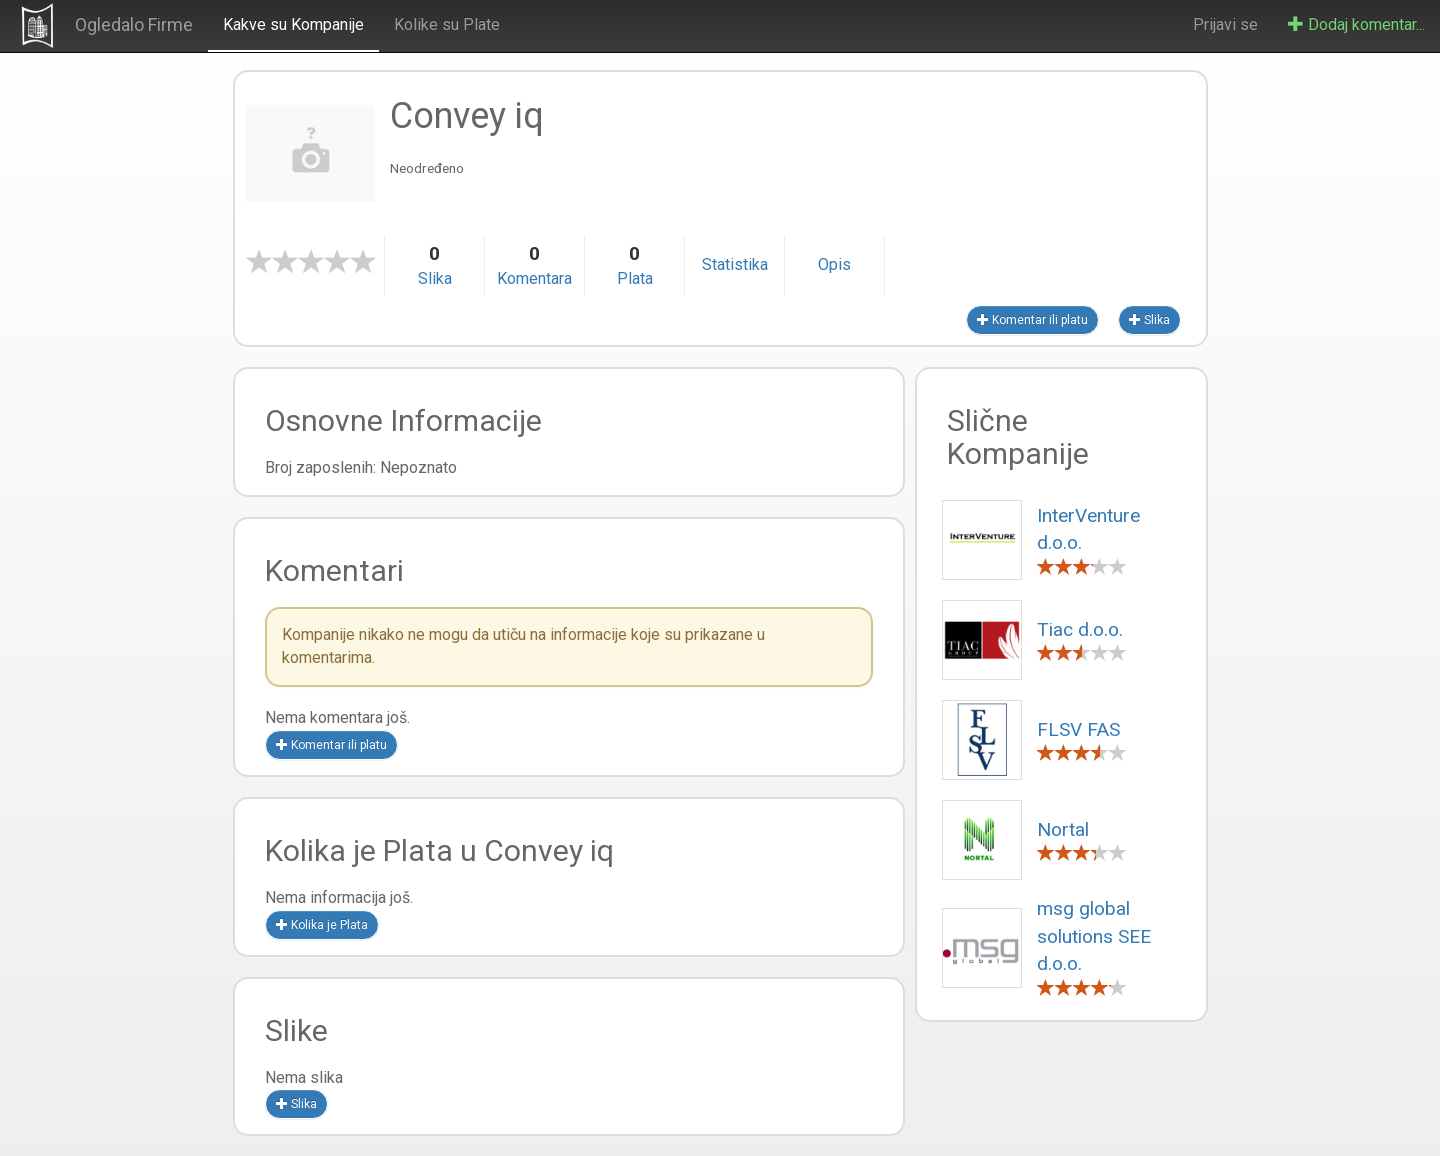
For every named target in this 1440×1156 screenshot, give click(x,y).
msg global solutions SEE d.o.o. (1094, 936)
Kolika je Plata (322, 925)
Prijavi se (1225, 24)
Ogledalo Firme (134, 24)
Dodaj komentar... (1356, 24)
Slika (1149, 320)
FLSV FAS (1078, 729)
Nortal (1063, 829)
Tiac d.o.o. (1080, 629)
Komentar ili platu (1032, 320)
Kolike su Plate (447, 24)
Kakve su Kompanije (293, 24)
